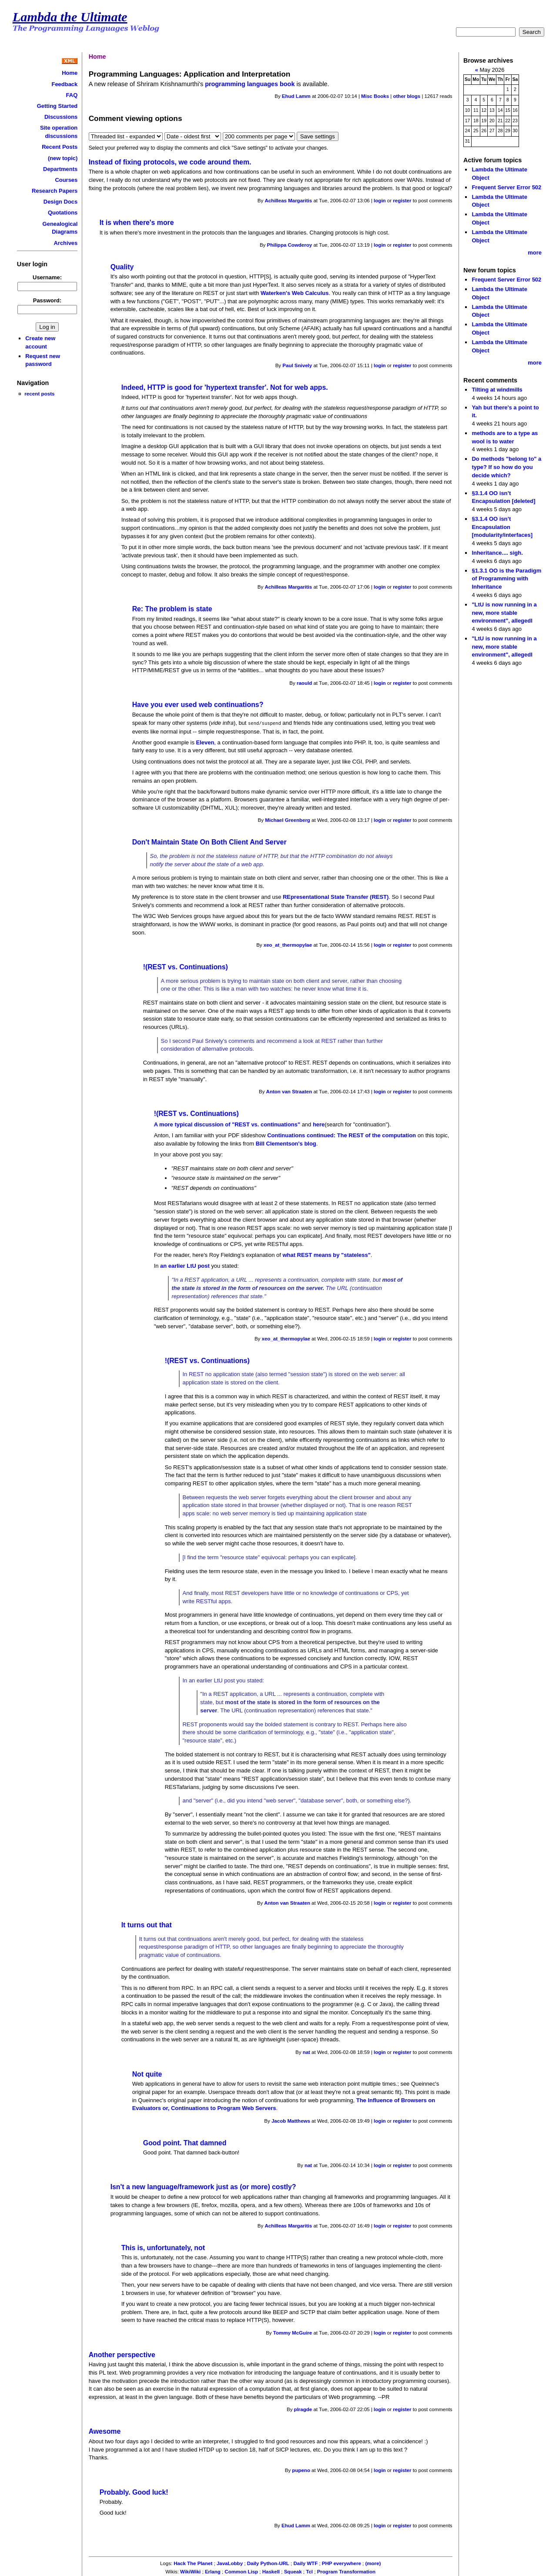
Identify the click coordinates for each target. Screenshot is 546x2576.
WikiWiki (190, 2571)
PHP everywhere (341, 2563)
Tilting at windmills (497, 389)
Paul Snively (297, 365)
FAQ (72, 95)
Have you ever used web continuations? (198, 704)
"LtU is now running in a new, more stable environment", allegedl (504, 612)
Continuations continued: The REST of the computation (341, 1135)
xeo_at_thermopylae (288, 944)
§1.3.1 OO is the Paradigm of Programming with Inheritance (506, 578)
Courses (66, 180)
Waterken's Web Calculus (294, 293)
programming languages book (250, 83)
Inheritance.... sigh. (497, 552)
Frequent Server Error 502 (506, 187)
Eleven (205, 742)
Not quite (147, 2073)
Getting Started (57, 106)
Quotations (62, 212)
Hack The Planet (193, 2563)
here (319, 1124)
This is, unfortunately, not (163, 2247)
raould (304, 683)
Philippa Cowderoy (289, 245)
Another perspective (122, 2354)
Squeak (293, 2571)
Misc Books (375, 96)
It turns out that (146, 1924)
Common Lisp (241, 2571)
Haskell (271, 2571)
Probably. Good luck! (134, 2492)
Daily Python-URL (268, 2563)
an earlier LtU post (185, 1265)
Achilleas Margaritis (288, 200)
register (402, 200)
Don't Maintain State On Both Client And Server (209, 841)
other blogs (406, 96)
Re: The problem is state (172, 609)
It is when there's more (137, 222)
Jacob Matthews (290, 2120)
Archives (66, 243)
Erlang (213, 2571)
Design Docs (60, 201)
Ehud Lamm (296, 96)
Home (69, 73)
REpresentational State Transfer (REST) (336, 896)
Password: (47, 300)
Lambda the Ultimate (70, 17)
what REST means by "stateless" (326, 1254)
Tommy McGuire (292, 2332)
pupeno (301, 2469)
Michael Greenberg (287, 819)
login (380, 200)
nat (306, 2051)
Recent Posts (59, 147)
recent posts (39, 393)
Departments (60, 169)
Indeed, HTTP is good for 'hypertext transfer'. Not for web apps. (224, 387)
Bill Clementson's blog (286, 1143)
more (535, 252)
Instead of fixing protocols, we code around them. (170, 162)
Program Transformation (346, 2571)
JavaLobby (230, 2563)
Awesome (105, 2431)
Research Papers (54, 191)
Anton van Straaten (289, 1091)
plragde (303, 2409)
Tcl (309, 2571)
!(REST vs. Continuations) (185, 966)
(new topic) (62, 158)
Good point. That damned (185, 2142)
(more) (373, 2563)
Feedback (64, 84)
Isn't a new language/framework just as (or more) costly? (203, 2186)
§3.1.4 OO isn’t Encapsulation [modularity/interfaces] (502, 527)
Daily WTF (306, 2563)
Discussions (60, 117)
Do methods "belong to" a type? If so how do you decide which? (506, 467)
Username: (47, 277)
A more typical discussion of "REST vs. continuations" (227, 1124)
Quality (122, 267)
